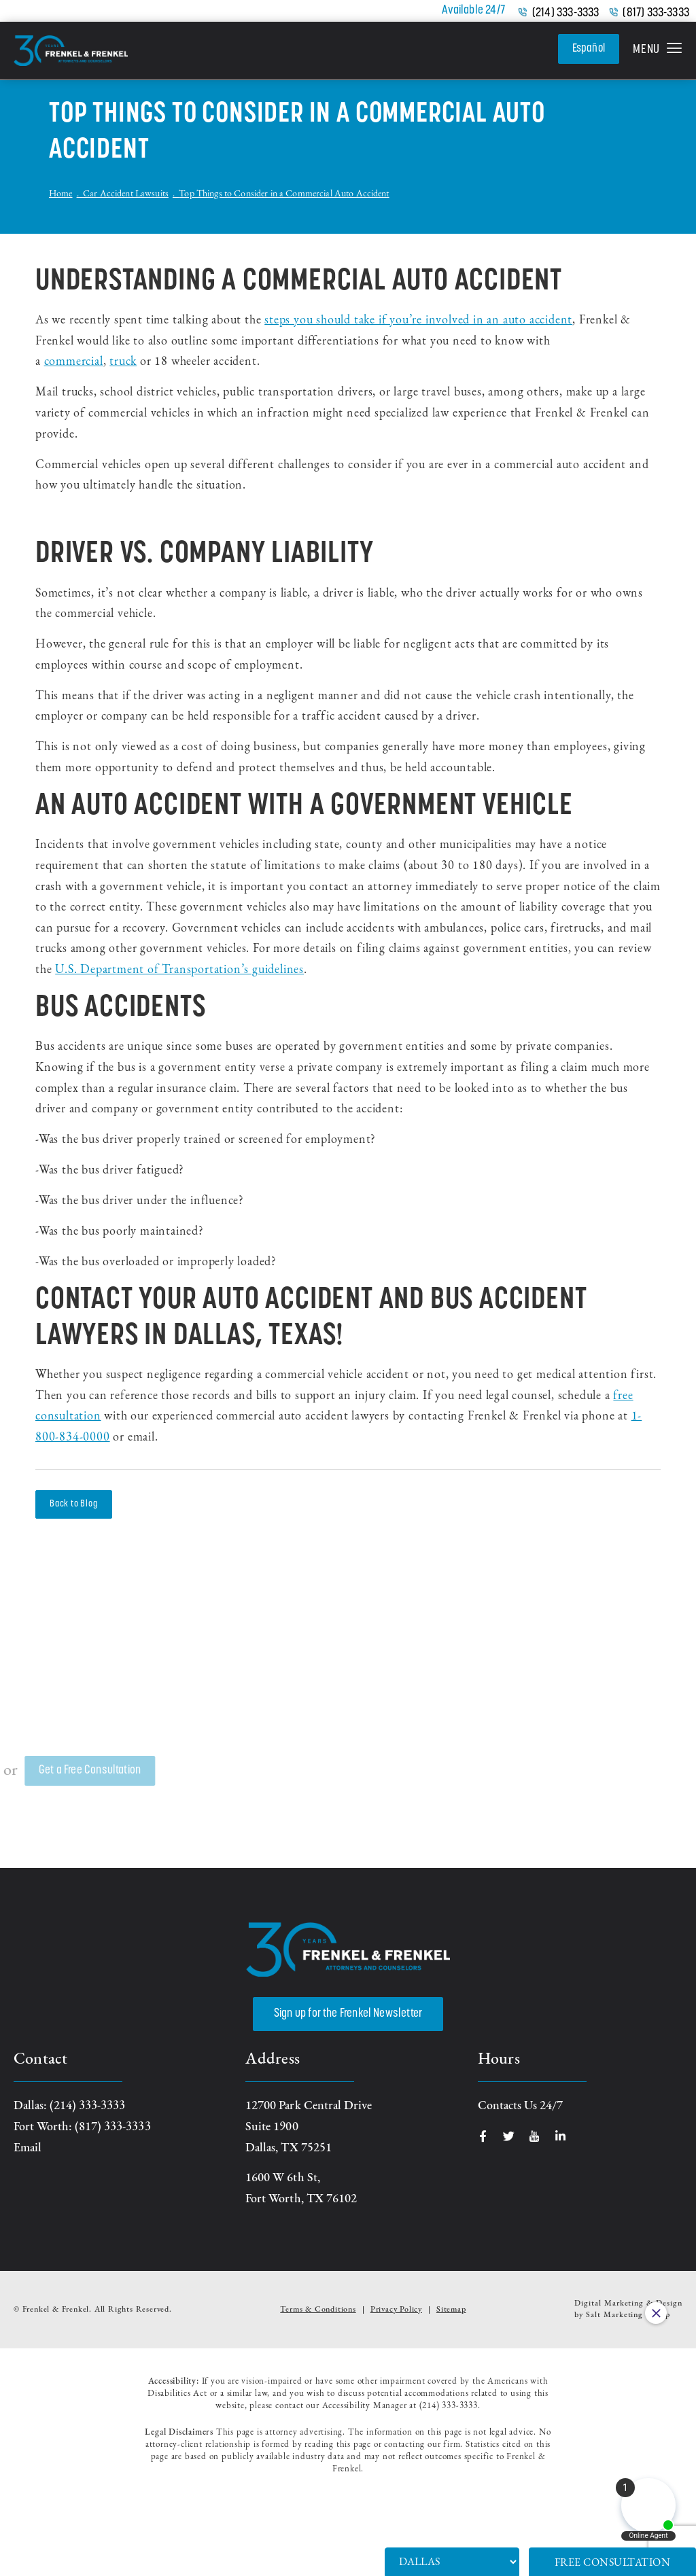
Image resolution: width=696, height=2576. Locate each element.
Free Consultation (613, 2563)
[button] (657, 51)
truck (123, 361)
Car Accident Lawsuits (126, 194)
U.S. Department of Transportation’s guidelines (179, 970)
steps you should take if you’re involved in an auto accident (418, 320)
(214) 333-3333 (565, 13)
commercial (73, 361)
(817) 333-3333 (656, 13)
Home (61, 194)
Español (587, 48)
